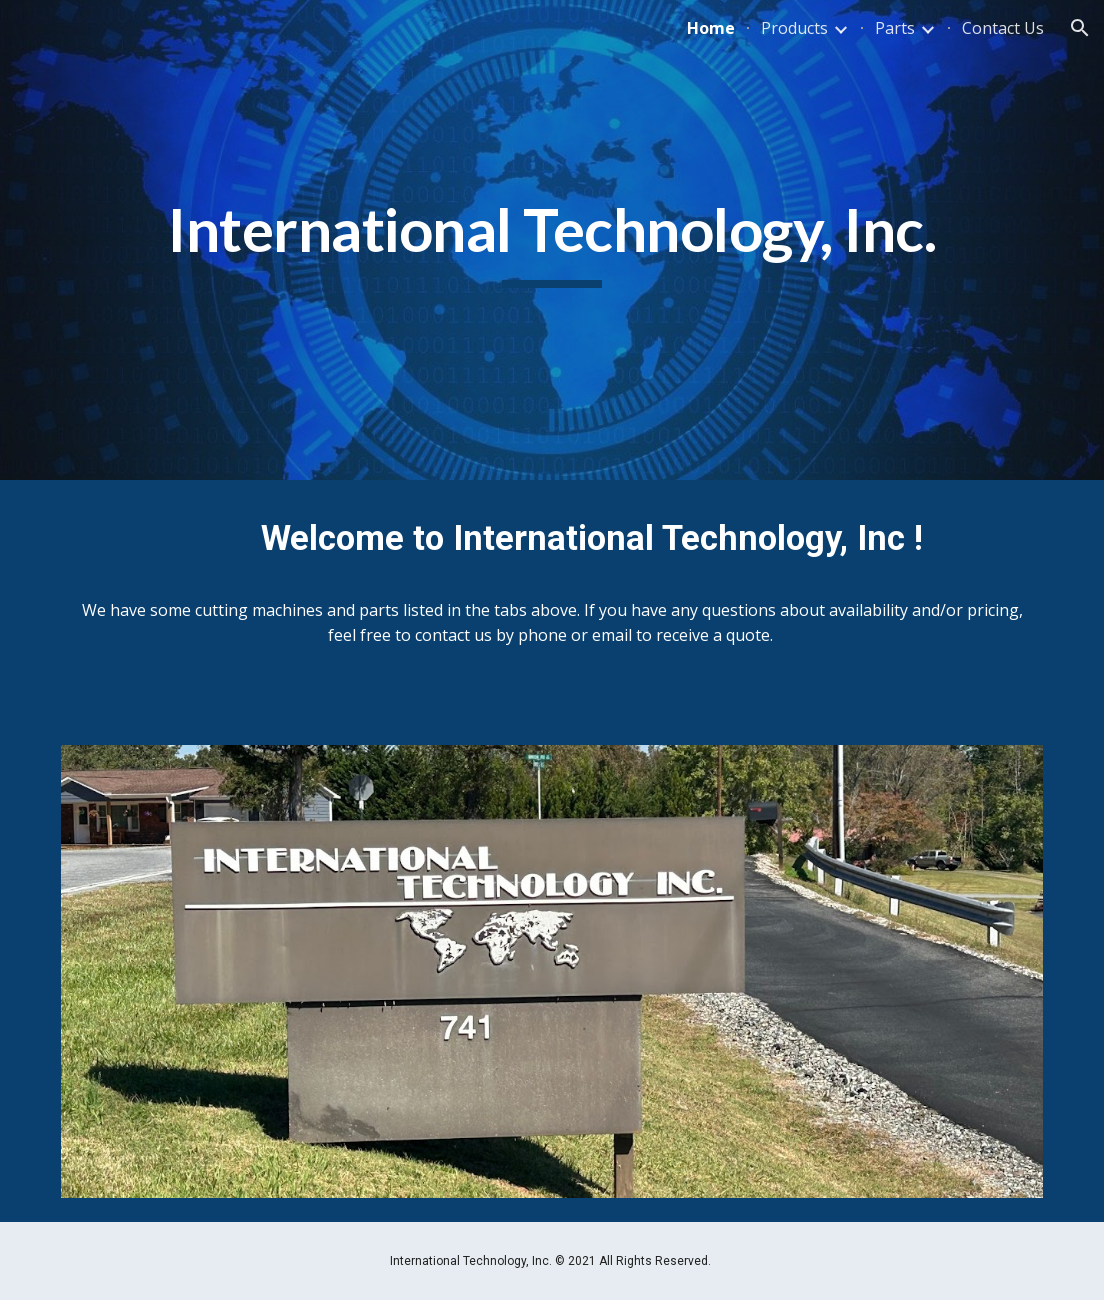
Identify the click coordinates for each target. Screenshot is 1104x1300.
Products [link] (794, 28)
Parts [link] (895, 28)
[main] (552, 240)
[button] (1080, 28)
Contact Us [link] (1003, 28)
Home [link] (711, 28)
